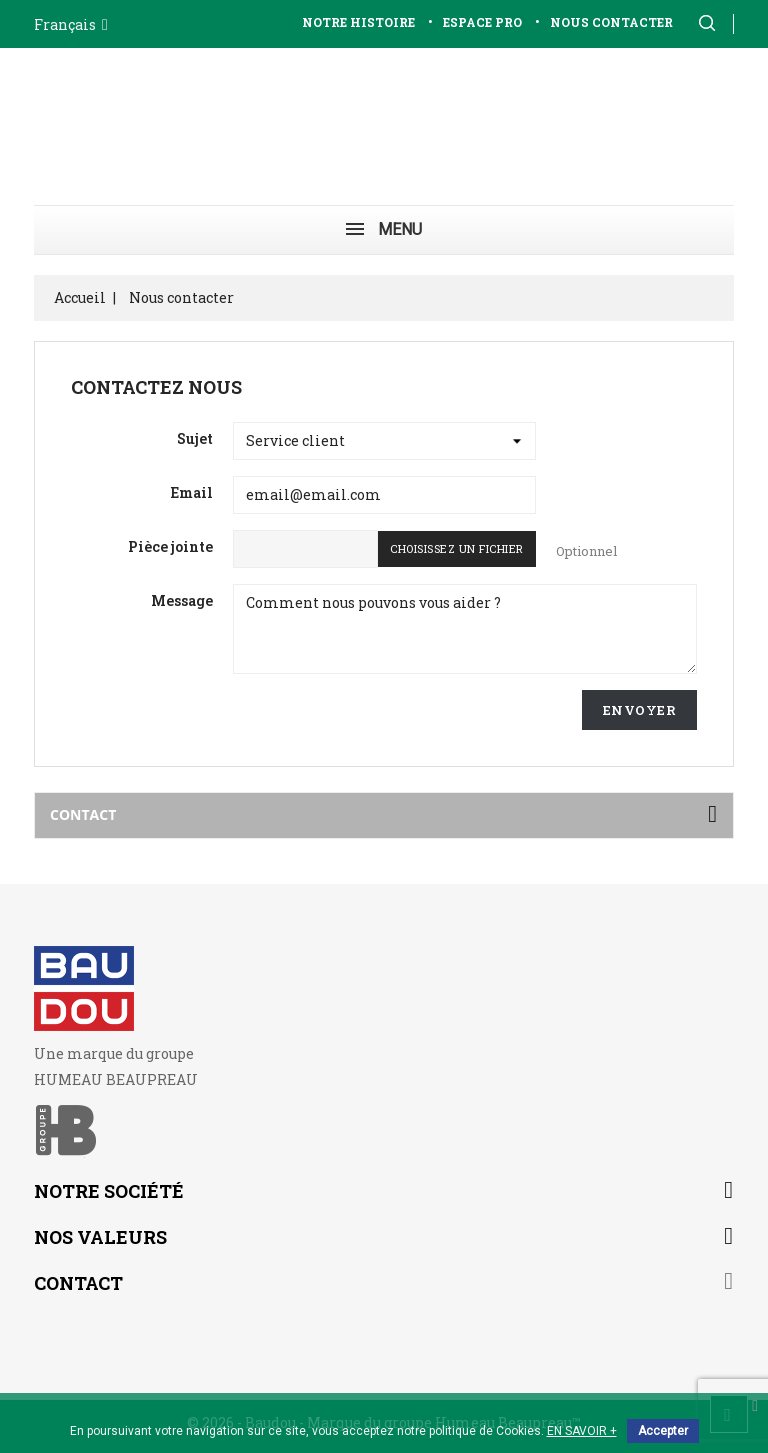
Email (192, 492)
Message (182, 600)
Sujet (195, 438)
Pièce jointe (170, 546)
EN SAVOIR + (582, 1431)
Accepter (663, 1431)
